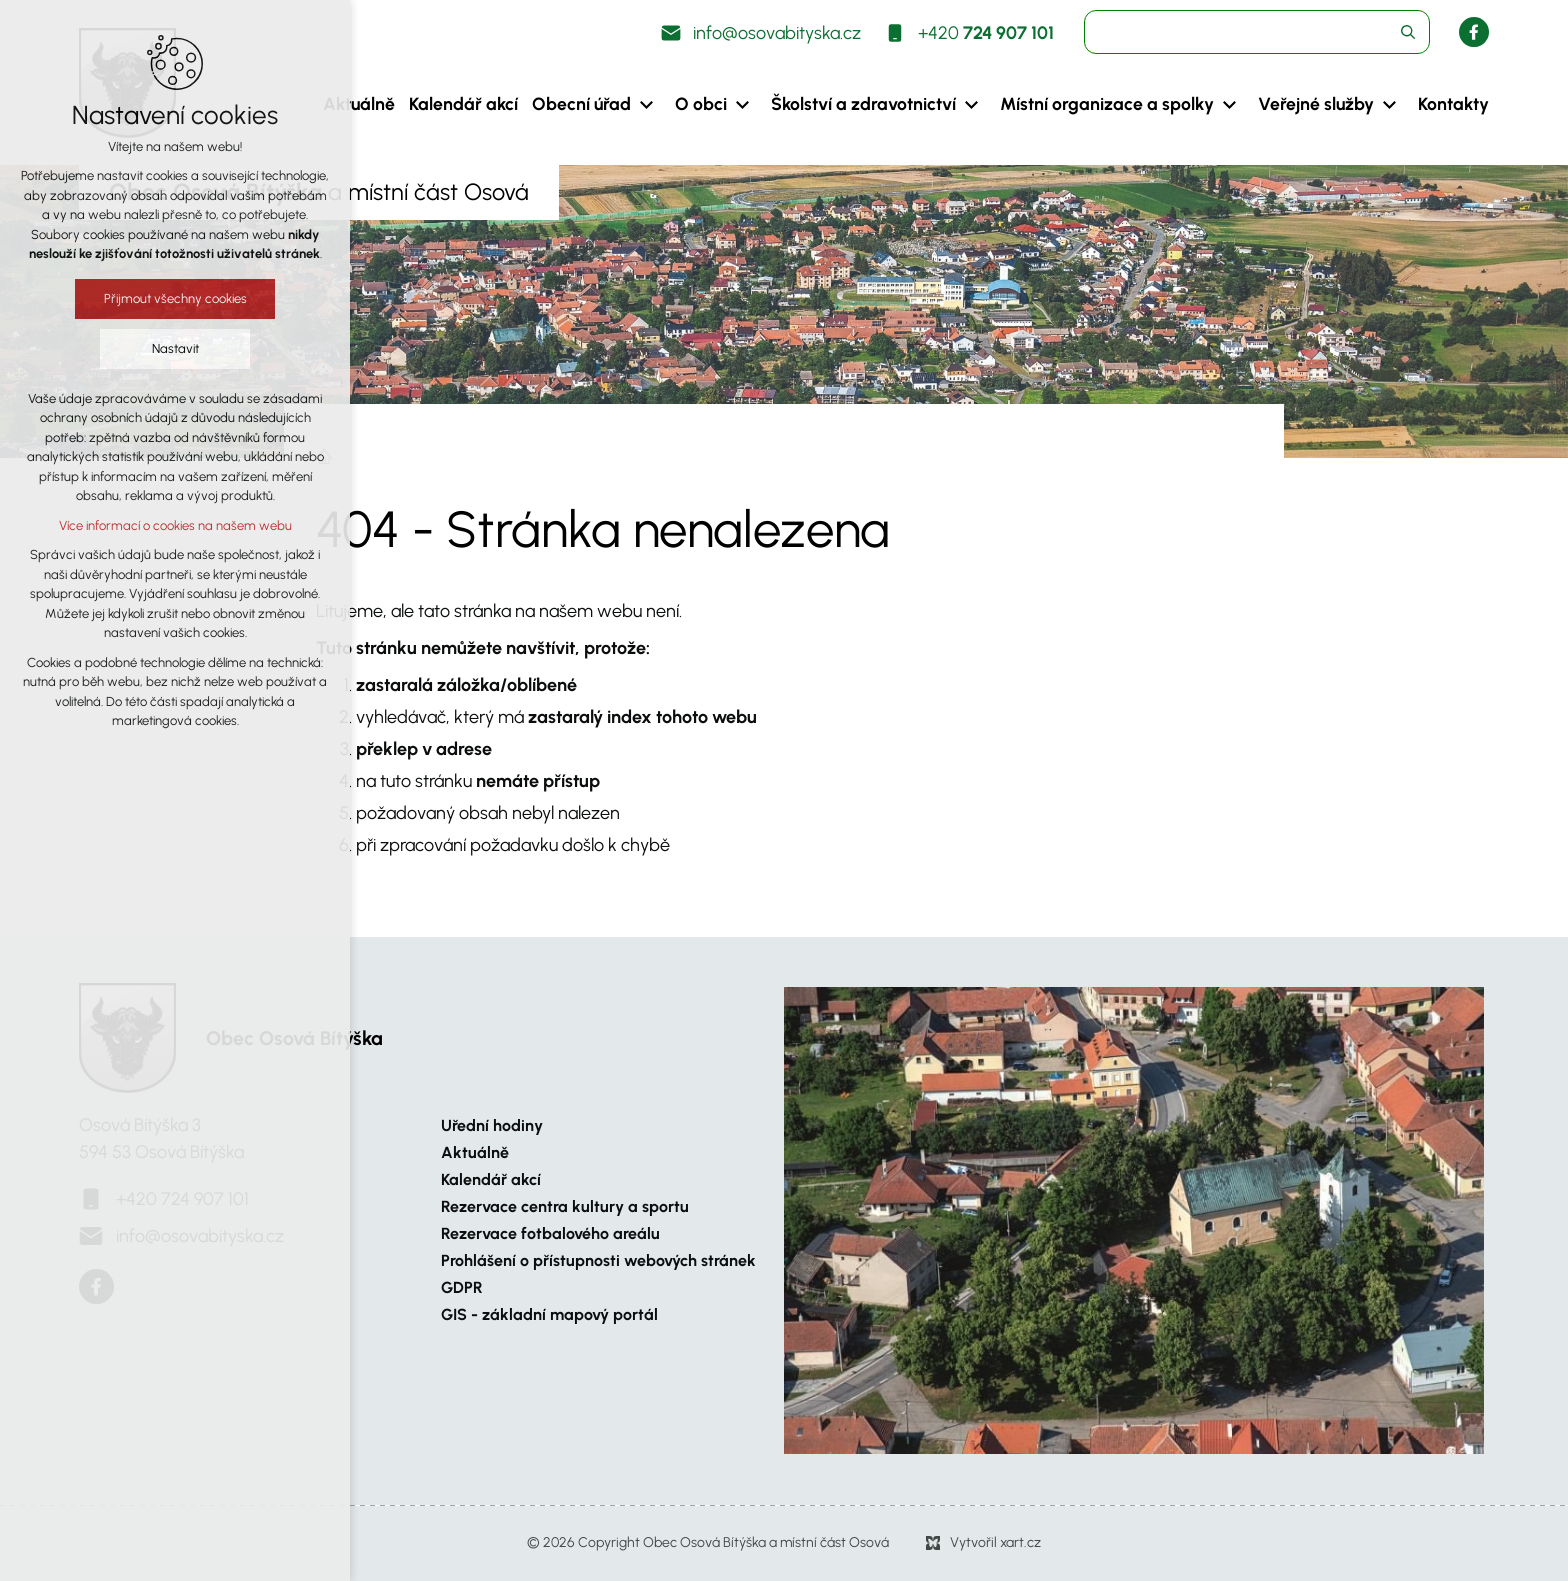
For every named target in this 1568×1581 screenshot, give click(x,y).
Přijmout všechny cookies (175, 298)
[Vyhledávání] (1408, 32)
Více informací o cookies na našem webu (175, 525)
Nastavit (175, 348)
